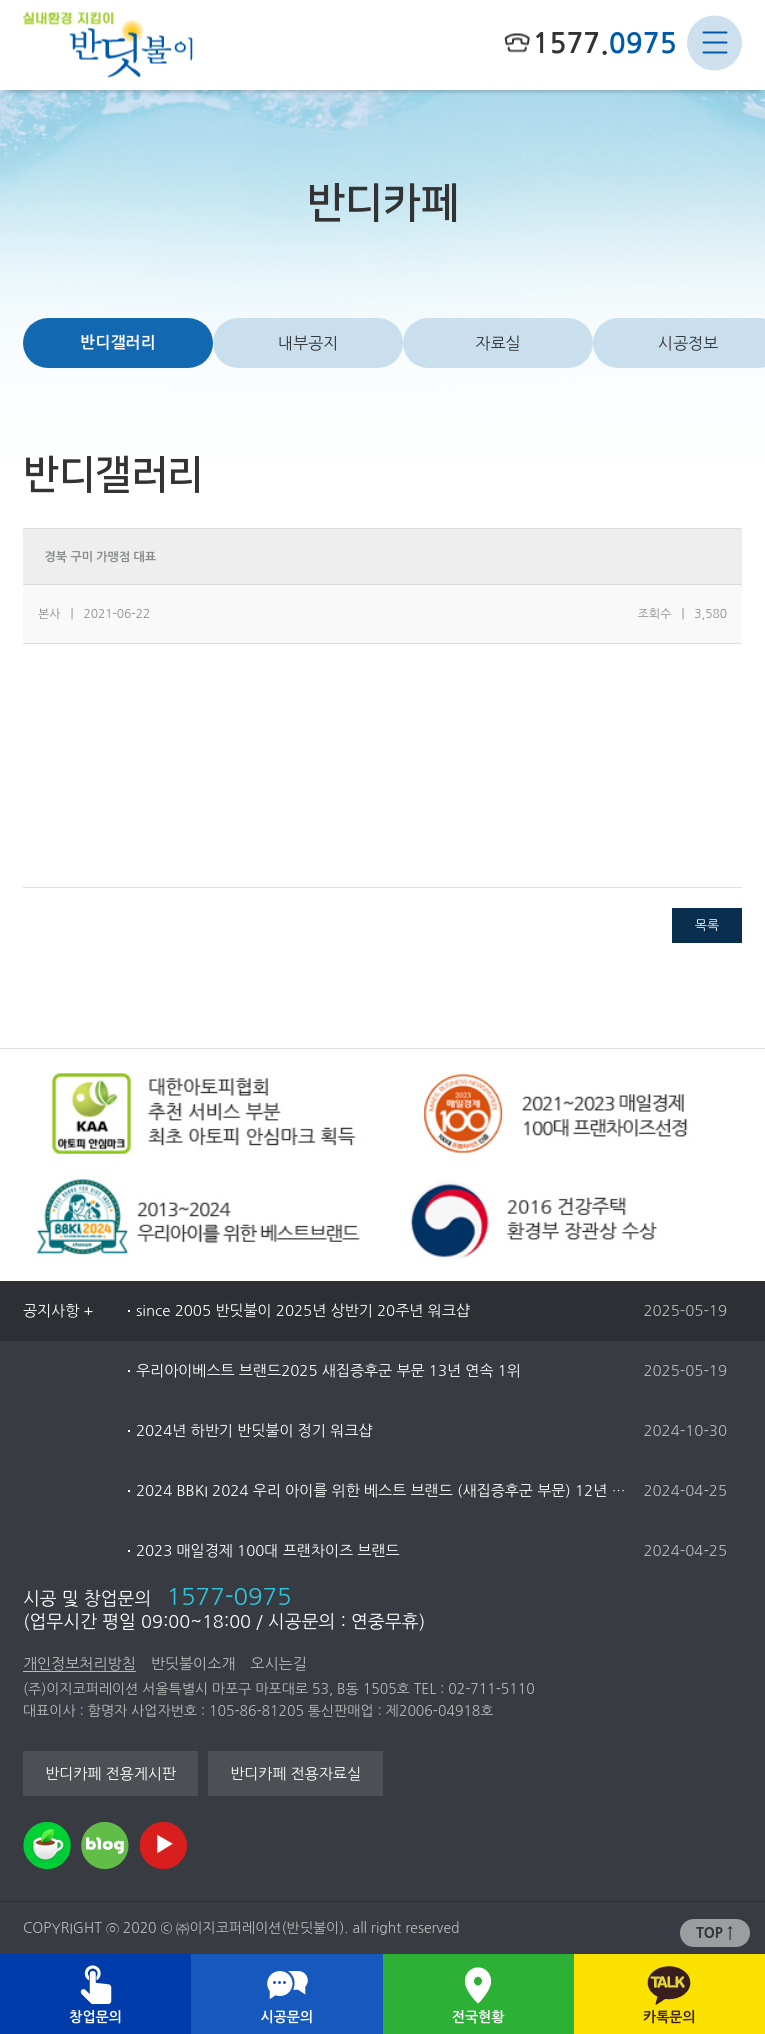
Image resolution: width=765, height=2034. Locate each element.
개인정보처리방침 (79, 1663)
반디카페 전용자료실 (295, 1773)
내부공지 (308, 343)
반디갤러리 (117, 342)
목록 (707, 925)
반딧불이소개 (193, 1663)
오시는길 (278, 1663)
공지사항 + (58, 1310)
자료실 (497, 343)
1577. (604, 43)
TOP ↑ (714, 1933)
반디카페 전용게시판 (110, 1773)
